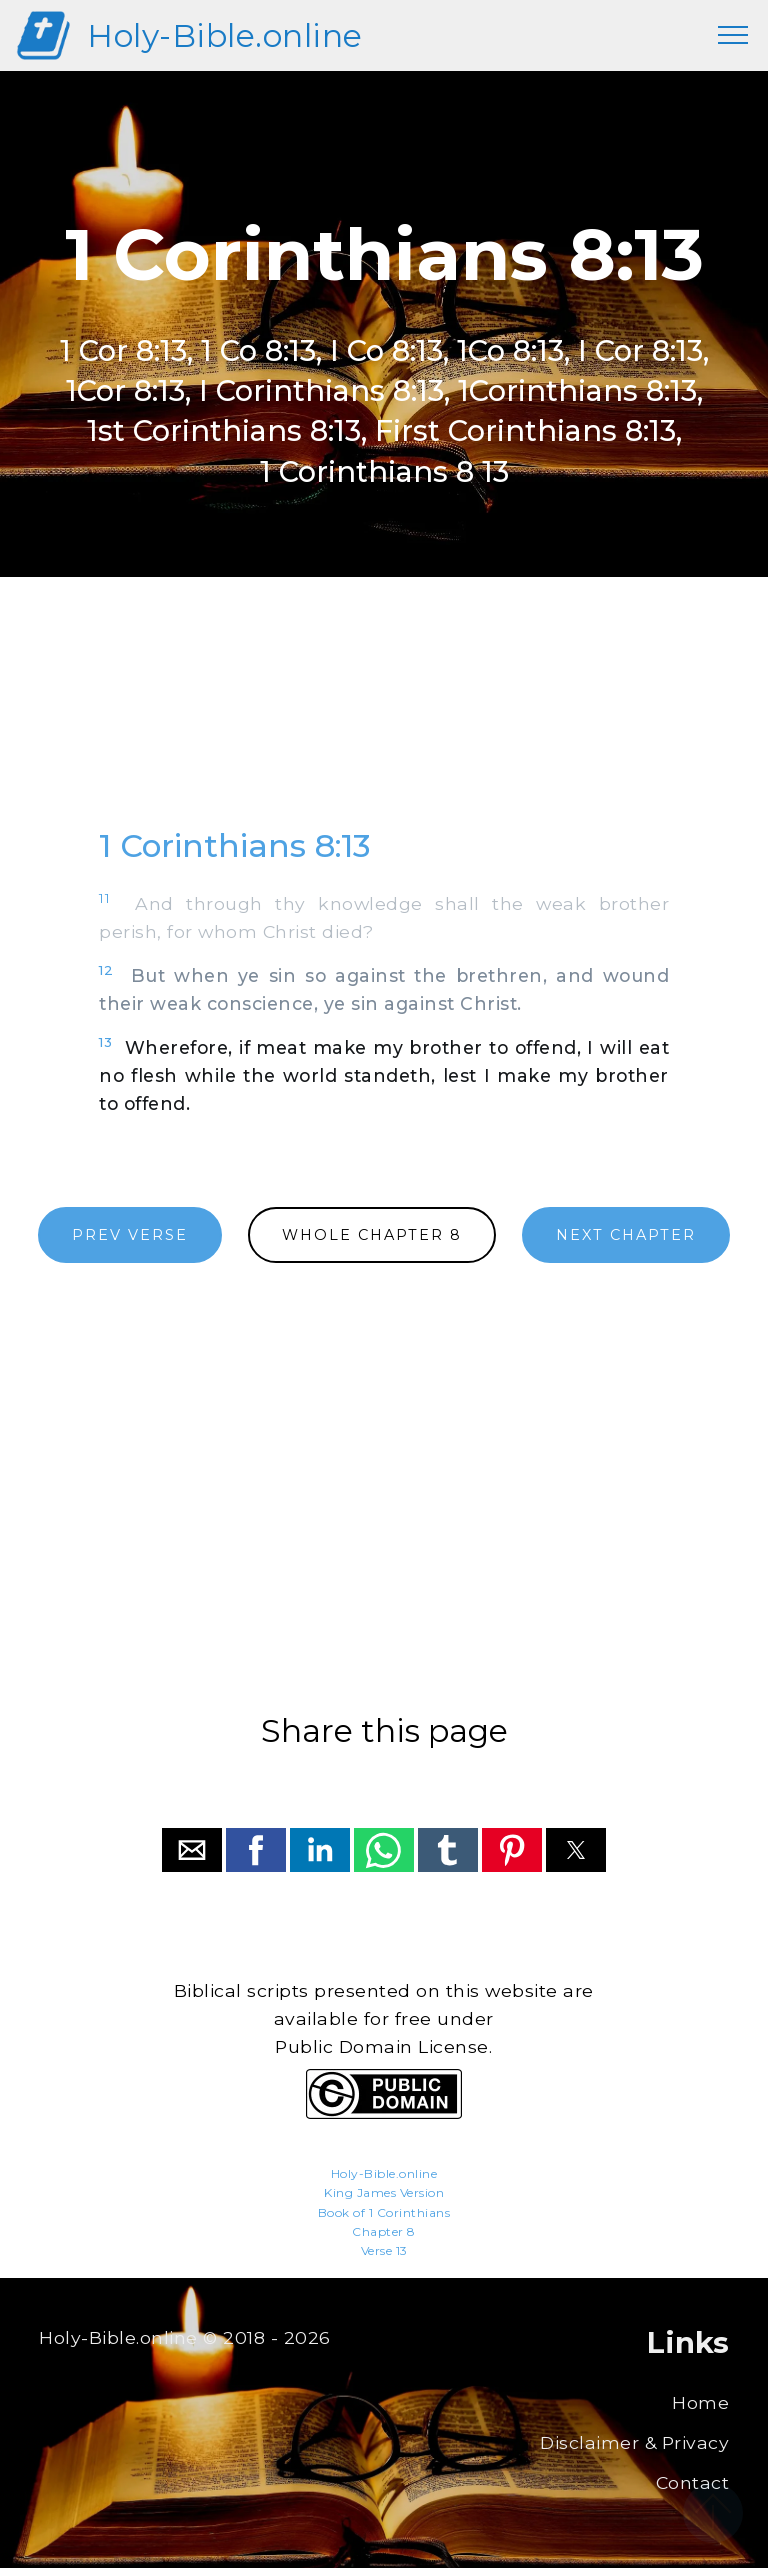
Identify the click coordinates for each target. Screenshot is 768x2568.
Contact (693, 2482)
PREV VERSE (130, 1235)
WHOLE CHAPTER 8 (372, 1235)
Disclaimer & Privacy (634, 2442)
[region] (384, 721)
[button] (192, 1850)
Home (700, 2402)
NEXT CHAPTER (626, 1235)
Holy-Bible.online (225, 35)
